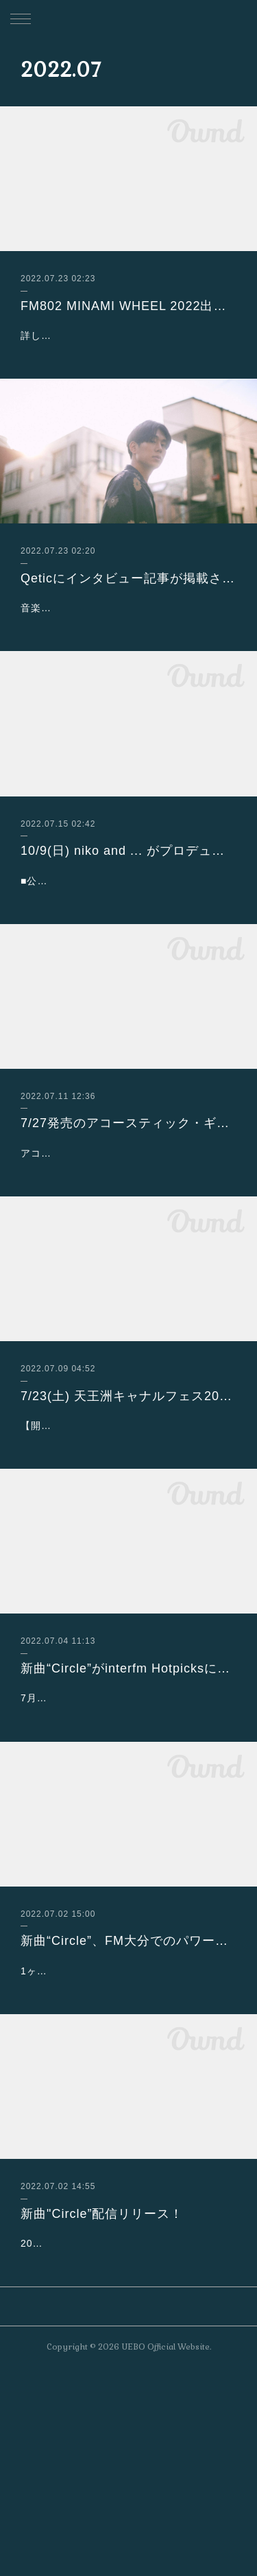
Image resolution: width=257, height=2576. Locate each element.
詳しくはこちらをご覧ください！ (98, 335)
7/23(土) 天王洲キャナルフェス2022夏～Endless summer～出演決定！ (128, 1499)
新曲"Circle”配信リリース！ (102, 2386)
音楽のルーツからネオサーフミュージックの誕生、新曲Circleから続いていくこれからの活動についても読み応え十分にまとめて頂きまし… (128, 625)
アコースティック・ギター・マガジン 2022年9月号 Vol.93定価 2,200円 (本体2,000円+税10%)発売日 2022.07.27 (127, 1239)
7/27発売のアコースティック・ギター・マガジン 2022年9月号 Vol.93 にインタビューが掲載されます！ (128, 1192)
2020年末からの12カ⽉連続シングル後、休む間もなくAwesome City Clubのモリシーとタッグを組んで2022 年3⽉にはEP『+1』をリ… (127, 2433)
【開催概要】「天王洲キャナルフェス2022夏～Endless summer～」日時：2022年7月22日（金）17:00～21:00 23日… (128, 1546)
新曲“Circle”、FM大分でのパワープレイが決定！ (128, 2096)
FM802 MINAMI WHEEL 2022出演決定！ (128, 306)
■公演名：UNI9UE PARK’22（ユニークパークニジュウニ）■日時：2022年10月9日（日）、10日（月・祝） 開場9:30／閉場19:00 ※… (128, 932)
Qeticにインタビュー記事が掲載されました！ (128, 578)
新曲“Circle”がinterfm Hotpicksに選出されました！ (128, 1807)
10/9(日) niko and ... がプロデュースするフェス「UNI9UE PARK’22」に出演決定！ (128, 885)
